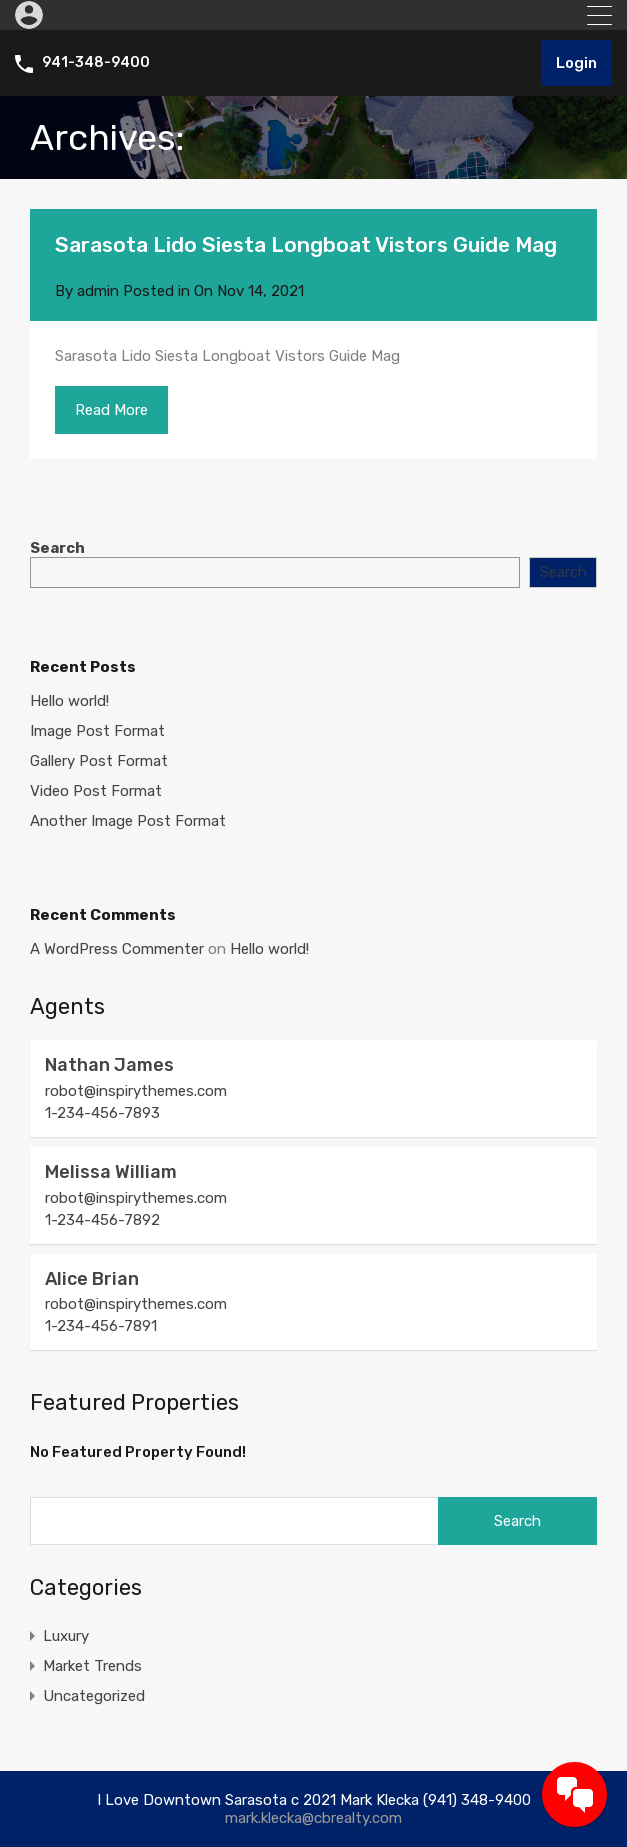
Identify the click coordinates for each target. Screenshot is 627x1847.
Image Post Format (97, 731)
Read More (111, 410)
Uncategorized (94, 1696)
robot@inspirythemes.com (136, 1091)
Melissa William (111, 1172)
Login (576, 63)
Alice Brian (92, 1279)
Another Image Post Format (128, 821)
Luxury (66, 1636)
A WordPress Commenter (117, 949)
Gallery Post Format (99, 761)
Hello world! (69, 701)
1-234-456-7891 (101, 1326)
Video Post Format (96, 791)
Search (57, 548)
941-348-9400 (96, 63)
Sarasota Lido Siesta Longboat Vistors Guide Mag (306, 244)
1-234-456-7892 (102, 1220)
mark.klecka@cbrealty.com (313, 1818)
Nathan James (109, 1065)
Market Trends (92, 1666)
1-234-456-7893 (102, 1113)
